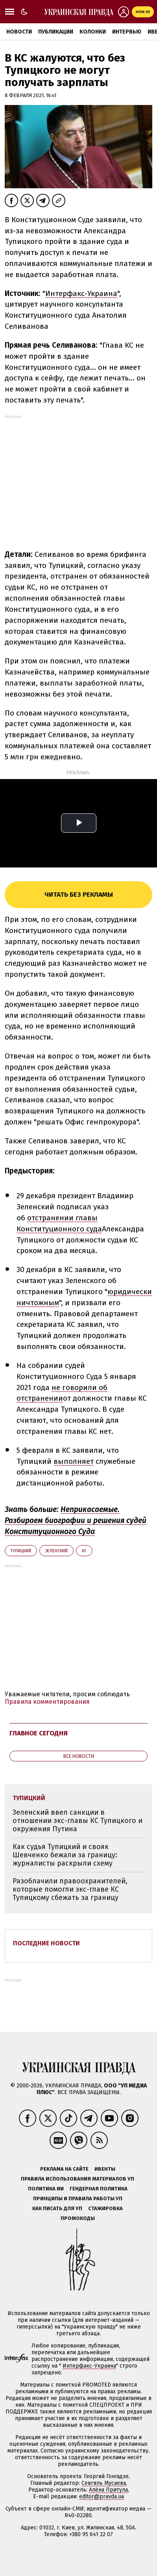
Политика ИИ (46, 2189)
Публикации (55, 31)
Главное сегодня (38, 1733)
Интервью (126, 31)
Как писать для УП (57, 2208)
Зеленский (56, 1550)
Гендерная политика (98, 2189)
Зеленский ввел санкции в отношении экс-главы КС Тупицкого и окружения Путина (77, 1820)
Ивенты (104, 2169)
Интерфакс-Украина (81, 293)
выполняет (74, 1461)
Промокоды (78, 2218)
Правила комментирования (47, 1701)
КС (84, 1550)
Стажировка (105, 2208)
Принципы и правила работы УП (77, 2198)
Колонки (92, 31)
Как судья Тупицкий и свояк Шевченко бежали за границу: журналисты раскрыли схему (65, 1854)
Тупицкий (21, 1550)
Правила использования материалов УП (77, 2179)
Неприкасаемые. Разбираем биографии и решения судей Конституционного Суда (75, 1520)
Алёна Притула (108, 2489)
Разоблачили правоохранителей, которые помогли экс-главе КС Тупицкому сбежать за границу (70, 1889)
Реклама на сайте (64, 2169)
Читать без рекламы (78, 894)
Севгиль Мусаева (103, 2483)
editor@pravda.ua (101, 2496)
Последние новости (46, 1943)
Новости (19, 31)
